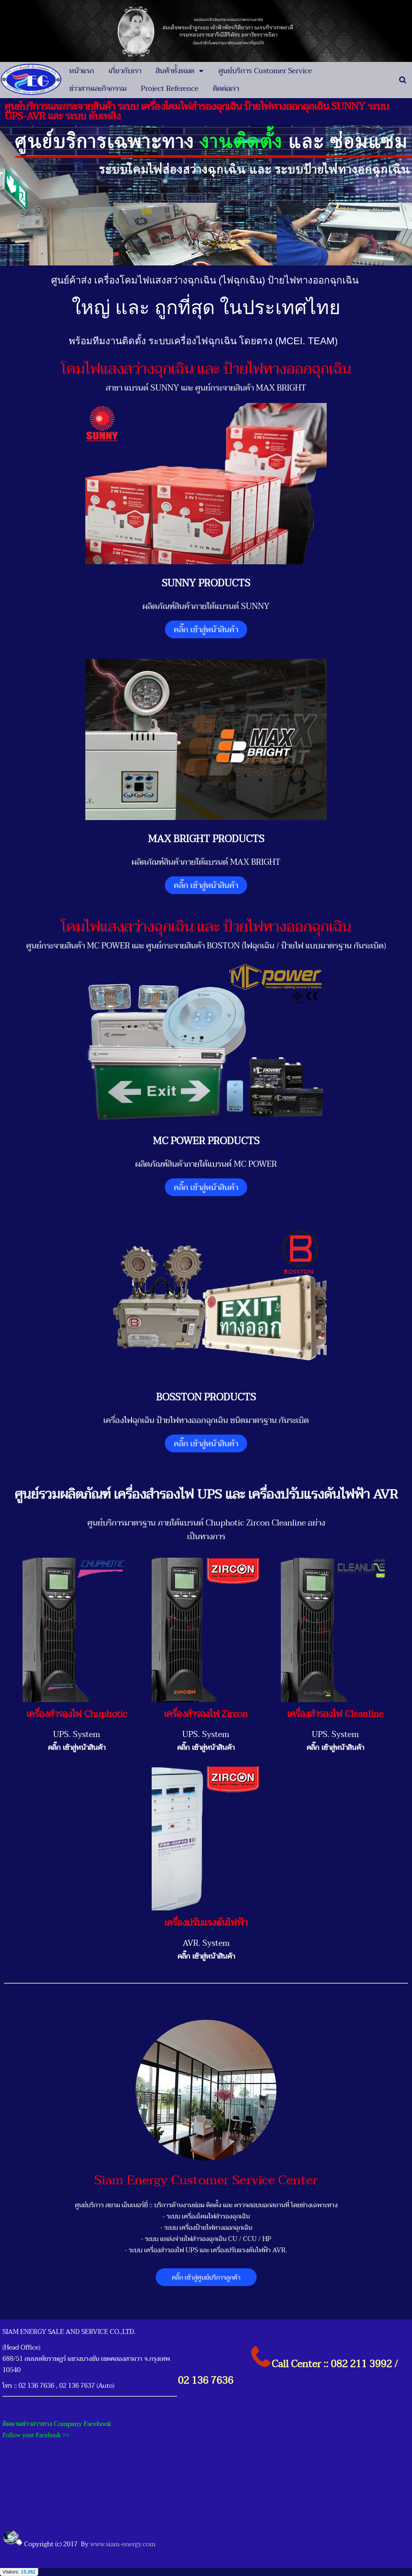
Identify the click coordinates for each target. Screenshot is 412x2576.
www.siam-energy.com (122, 2544)
